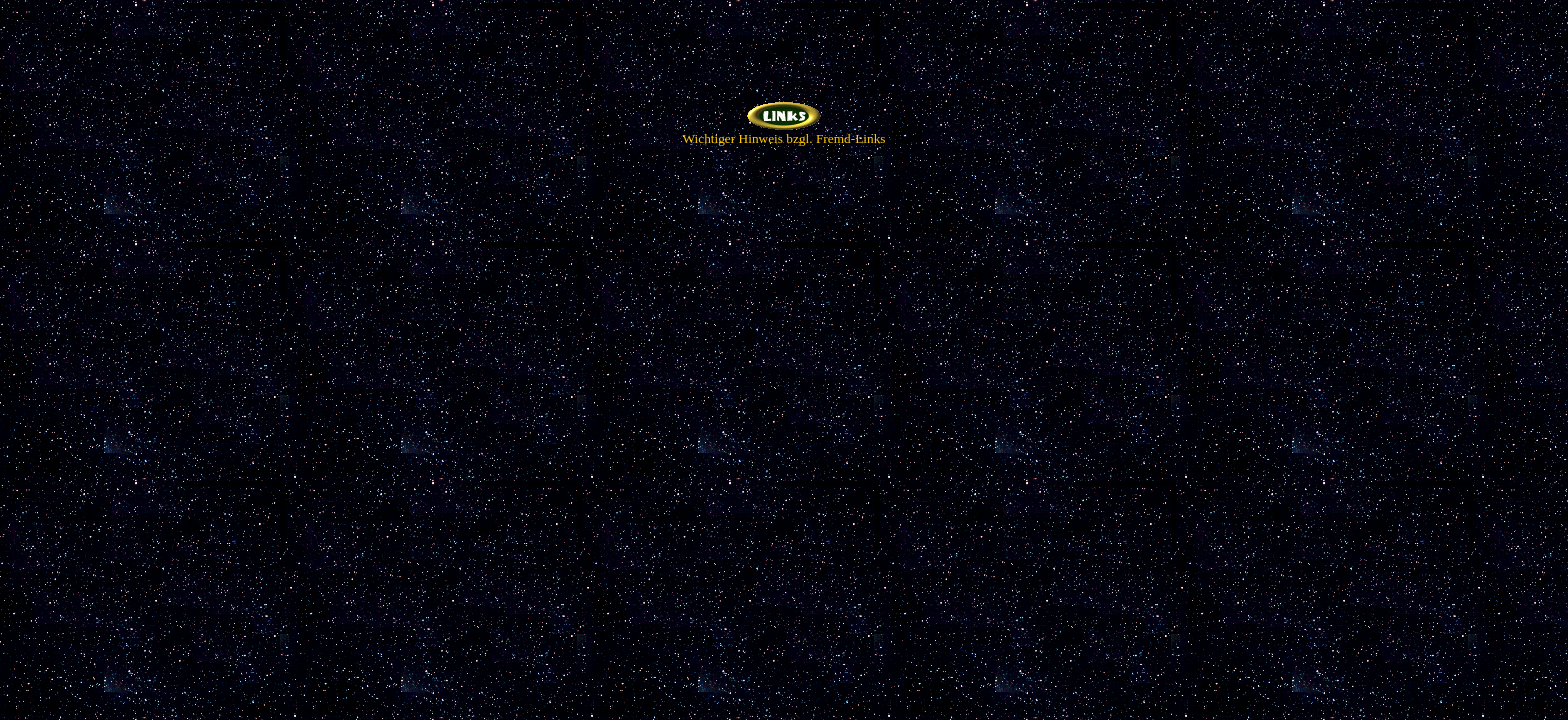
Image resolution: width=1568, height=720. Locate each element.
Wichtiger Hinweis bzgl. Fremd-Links (783, 132)
